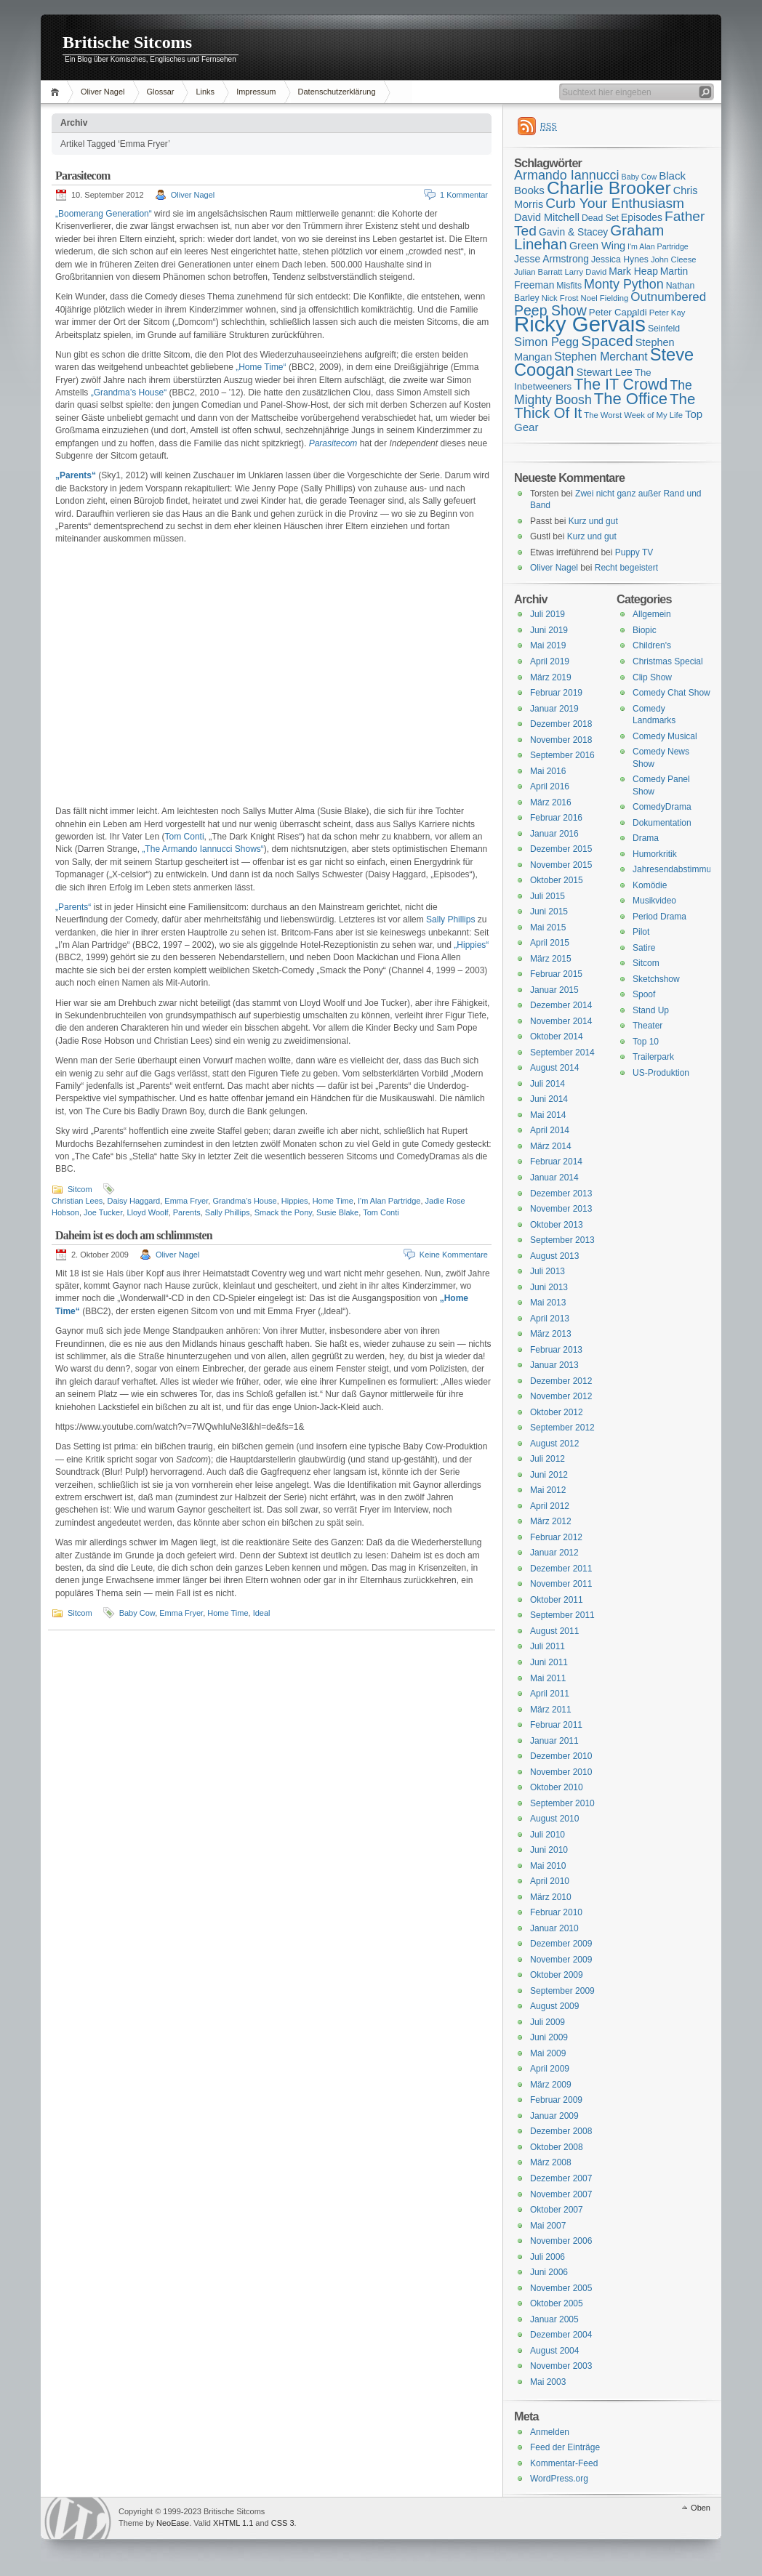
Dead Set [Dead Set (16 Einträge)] (600, 218)
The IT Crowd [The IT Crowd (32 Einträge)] (620, 384)
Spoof (644, 994)
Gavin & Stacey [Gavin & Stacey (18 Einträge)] (573, 232)
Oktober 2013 (556, 1225)
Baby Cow (137, 1613)
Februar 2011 (556, 1725)
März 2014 (551, 1146)
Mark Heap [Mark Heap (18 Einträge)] (633, 271)
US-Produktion (661, 1073)
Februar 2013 (556, 1350)
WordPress (77, 2518)
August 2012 (554, 1443)
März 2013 (551, 1334)
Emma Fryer (186, 1200)
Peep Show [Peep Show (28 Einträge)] (550, 310)
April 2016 (549, 786)
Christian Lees (77, 1200)
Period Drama (659, 916)
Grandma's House (244, 1200)
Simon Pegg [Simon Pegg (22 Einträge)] (546, 341)
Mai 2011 (548, 1678)
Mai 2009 (548, 2053)
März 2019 (551, 677)
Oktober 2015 (556, 880)
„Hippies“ (471, 945)
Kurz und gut (593, 521)
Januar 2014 (554, 1177)
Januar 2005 (554, 2319)
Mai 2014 (548, 1115)
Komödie (650, 885)
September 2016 (562, 755)
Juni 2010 (549, 1850)
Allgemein (652, 614)
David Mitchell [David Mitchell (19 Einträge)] (546, 217)
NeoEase (172, 2523)
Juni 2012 (549, 1475)
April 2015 (549, 943)
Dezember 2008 (561, 2131)
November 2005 (561, 2288)
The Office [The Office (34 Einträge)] (630, 399)
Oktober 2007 (556, 2210)
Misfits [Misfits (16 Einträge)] (569, 286)
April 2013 (549, 1318)
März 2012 (551, 1521)
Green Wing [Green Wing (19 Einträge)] (597, 245)
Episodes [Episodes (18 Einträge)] (641, 217)
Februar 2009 (556, 2100)
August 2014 (554, 1068)
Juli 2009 (547, 2022)
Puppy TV (634, 552)
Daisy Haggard (133, 1200)
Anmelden (549, 2432)
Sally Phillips (450, 919)
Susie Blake (337, 1212)
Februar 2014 (556, 1161)
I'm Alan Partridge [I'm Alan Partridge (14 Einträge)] (658, 246)
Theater (647, 1026)
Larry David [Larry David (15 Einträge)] (585, 271)
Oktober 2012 (556, 1412)
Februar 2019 (556, 693)
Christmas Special (668, 661)
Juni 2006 (549, 2272)
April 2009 (549, 2069)
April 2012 (549, 1506)
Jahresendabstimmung (677, 869)
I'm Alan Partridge (389, 1200)
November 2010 (561, 1772)
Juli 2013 (547, 1271)
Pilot (641, 932)
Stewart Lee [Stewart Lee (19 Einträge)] (605, 372)
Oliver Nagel (103, 91)
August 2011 (554, 1631)
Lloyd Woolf (147, 1212)
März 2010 (551, 1897)
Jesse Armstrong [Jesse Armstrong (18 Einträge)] (551, 259)
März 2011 (551, 1709)
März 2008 (551, 2162)
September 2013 (562, 1240)
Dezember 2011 (561, 1568)
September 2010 (562, 1803)
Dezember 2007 (561, 2178)
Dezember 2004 (561, 2335)
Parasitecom (83, 175)
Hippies (294, 1200)
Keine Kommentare (454, 1254)
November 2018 (561, 740)
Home (57, 92)
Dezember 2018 (561, 724)
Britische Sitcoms (127, 42)
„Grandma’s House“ (129, 392)
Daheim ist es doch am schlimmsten (133, 1235)
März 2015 (551, 959)
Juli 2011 (547, 1646)
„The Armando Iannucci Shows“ (202, 849)
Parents (187, 1212)
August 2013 (554, 1256)
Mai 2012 (548, 1490)
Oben (700, 2507)
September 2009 (562, 1991)
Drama (646, 838)
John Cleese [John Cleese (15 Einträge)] (674, 259)
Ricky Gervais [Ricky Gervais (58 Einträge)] (580, 324)
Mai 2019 (548, 645)
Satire (644, 948)
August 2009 (554, 2006)
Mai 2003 (548, 2382)
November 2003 (561, 2366)
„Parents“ (73, 907)
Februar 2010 (556, 1912)
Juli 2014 (547, 1084)
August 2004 (554, 2351)
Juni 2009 (549, 2037)
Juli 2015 (547, 896)
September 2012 (562, 1427)
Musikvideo (654, 900)
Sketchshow (656, 979)
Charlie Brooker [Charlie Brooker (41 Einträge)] (609, 188)
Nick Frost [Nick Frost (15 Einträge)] (560, 298)
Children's (652, 645)
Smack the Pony (283, 1212)
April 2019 (549, 661)
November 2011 (561, 1584)
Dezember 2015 (561, 849)
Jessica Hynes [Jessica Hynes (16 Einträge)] (620, 259)
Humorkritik (655, 854)
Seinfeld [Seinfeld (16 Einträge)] (664, 328)
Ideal (261, 1613)
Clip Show (652, 677)
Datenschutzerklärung (337, 91)
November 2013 (561, 1209)
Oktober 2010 (556, 1787)
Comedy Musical (665, 736)
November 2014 (561, 1021)
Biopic (645, 630)
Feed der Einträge (565, 2447)
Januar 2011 (554, 1741)
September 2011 (562, 1615)
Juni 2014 (549, 1099)
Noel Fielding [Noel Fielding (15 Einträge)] (604, 298)
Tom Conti (184, 837)
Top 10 (646, 1042)
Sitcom (80, 1189)
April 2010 (549, 1881)
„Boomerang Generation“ (103, 214)
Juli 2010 (547, 1835)
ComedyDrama (662, 807)
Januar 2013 (554, 1365)
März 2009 (551, 2085)
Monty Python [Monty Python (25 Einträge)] (624, 284)
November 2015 (561, 865)
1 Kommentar (464, 194)
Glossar (161, 91)
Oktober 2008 (556, 2147)
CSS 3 (282, 2523)
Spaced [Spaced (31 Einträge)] (607, 340)
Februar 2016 (556, 818)
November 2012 (561, 1396)
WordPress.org (559, 2479)
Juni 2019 (549, 630)
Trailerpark (653, 1057)
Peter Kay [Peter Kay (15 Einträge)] (667, 312)
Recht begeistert (626, 568)
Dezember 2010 (561, 1756)
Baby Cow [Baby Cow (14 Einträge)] (639, 176)
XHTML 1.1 (233, 2523)
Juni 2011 (549, 1662)
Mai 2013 (548, 1302)
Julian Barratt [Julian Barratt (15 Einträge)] (538, 271)
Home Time (333, 1200)
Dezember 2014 (561, 1005)
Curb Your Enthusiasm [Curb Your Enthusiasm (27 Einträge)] (614, 203)
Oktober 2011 (556, 1600)
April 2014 (549, 1130)
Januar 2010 (554, 1928)
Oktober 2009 (556, 1975)
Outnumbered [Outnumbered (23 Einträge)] (668, 297)
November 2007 (561, 2194)
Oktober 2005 (556, 2303)
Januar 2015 (554, 990)
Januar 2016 (554, 834)
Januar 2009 (554, 2116)
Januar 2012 (554, 1552)
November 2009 (561, 1960)
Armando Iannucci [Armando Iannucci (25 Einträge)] (566, 175)
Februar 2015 (556, 974)
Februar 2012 (556, 1537)
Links (205, 91)
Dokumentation (662, 823)
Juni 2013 (549, 1287)
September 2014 (562, 1052)
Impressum (256, 91)
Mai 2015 (548, 927)
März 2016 (551, 802)
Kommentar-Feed (564, 2463)
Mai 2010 (548, 1866)
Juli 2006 (547, 2257)
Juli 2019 (547, 614)
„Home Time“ (261, 367)
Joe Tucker (103, 1212)
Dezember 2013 (561, 1193)
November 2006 (561, 2241)
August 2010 (554, 1819)
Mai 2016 (548, 771)
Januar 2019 (554, 709)
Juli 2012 (547, 1459)
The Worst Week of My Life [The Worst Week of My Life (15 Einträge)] (633, 415)
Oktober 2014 (556, 1036)
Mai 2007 (548, 2226)
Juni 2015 (549, 911)
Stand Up (651, 1010)
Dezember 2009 (561, 1944)
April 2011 (549, 1694)
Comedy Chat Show (671, 693)
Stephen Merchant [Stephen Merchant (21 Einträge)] (600, 356)
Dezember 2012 (561, 1381)
